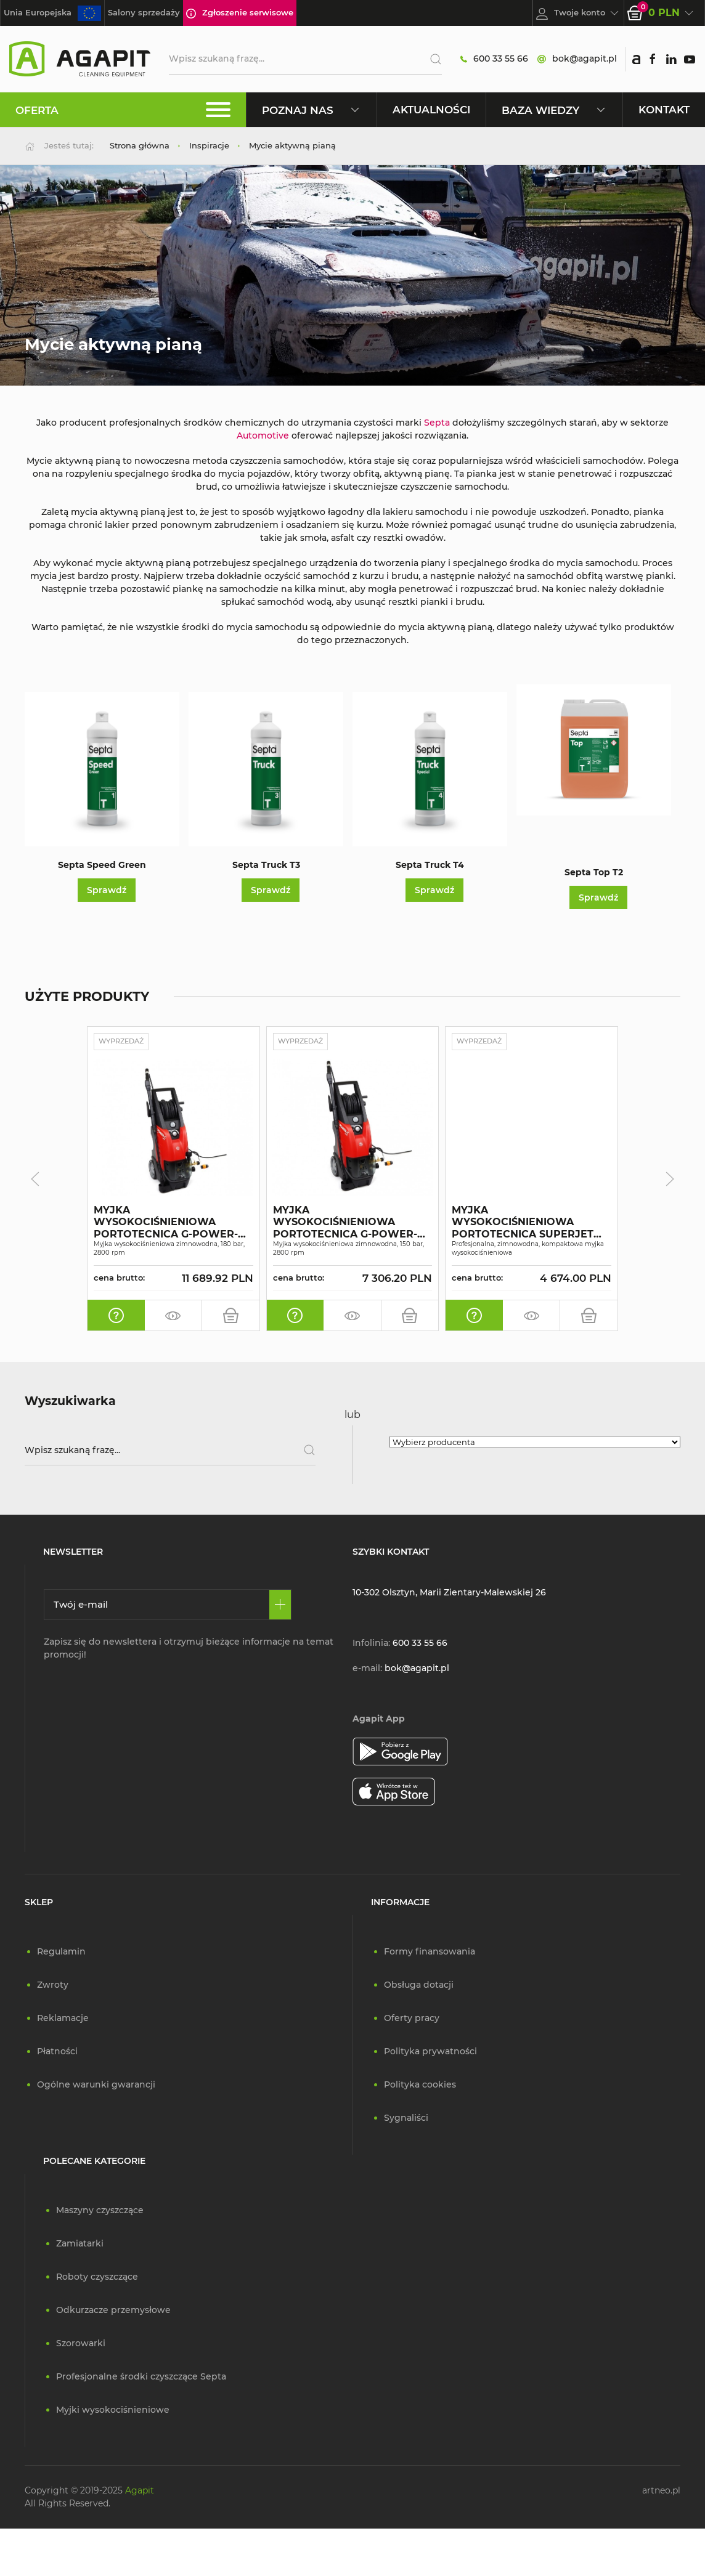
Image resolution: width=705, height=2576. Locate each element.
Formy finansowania (429, 1952)
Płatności (57, 2052)
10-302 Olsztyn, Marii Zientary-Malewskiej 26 (449, 1593)
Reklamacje (63, 2019)
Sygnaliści (406, 2118)
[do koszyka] (230, 1316)
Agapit (139, 2491)
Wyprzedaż (126, 1042)
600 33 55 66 (494, 58)
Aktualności (431, 109)
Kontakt (664, 109)
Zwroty (52, 1985)
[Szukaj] (431, 59)
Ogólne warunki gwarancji (96, 2085)
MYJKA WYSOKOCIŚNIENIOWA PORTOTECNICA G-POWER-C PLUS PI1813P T (169, 1223)
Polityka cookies (420, 2085)
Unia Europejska (52, 13)
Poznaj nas (311, 109)
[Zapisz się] (280, 1606)
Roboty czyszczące (97, 2277)
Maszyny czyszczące (100, 2211)
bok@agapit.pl (577, 58)
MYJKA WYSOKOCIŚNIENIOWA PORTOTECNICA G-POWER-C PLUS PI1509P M (349, 1223)
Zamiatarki (80, 2244)
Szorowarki (80, 2344)
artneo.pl (661, 2491)
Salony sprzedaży (144, 12)
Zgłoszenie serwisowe (239, 13)
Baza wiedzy (554, 109)
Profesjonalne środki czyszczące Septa (141, 2377)
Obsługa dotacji (419, 1985)
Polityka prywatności (430, 2052)
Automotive (263, 435)
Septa (436, 422)
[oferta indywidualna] (116, 1316)
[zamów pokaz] (173, 1316)
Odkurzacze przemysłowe (113, 2311)
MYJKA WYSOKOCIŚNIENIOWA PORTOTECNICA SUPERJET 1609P (522, 1223)
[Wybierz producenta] (534, 1443)
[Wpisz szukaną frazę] (170, 1451)
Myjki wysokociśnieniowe (112, 2410)
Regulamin (61, 1952)
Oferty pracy (411, 2019)
